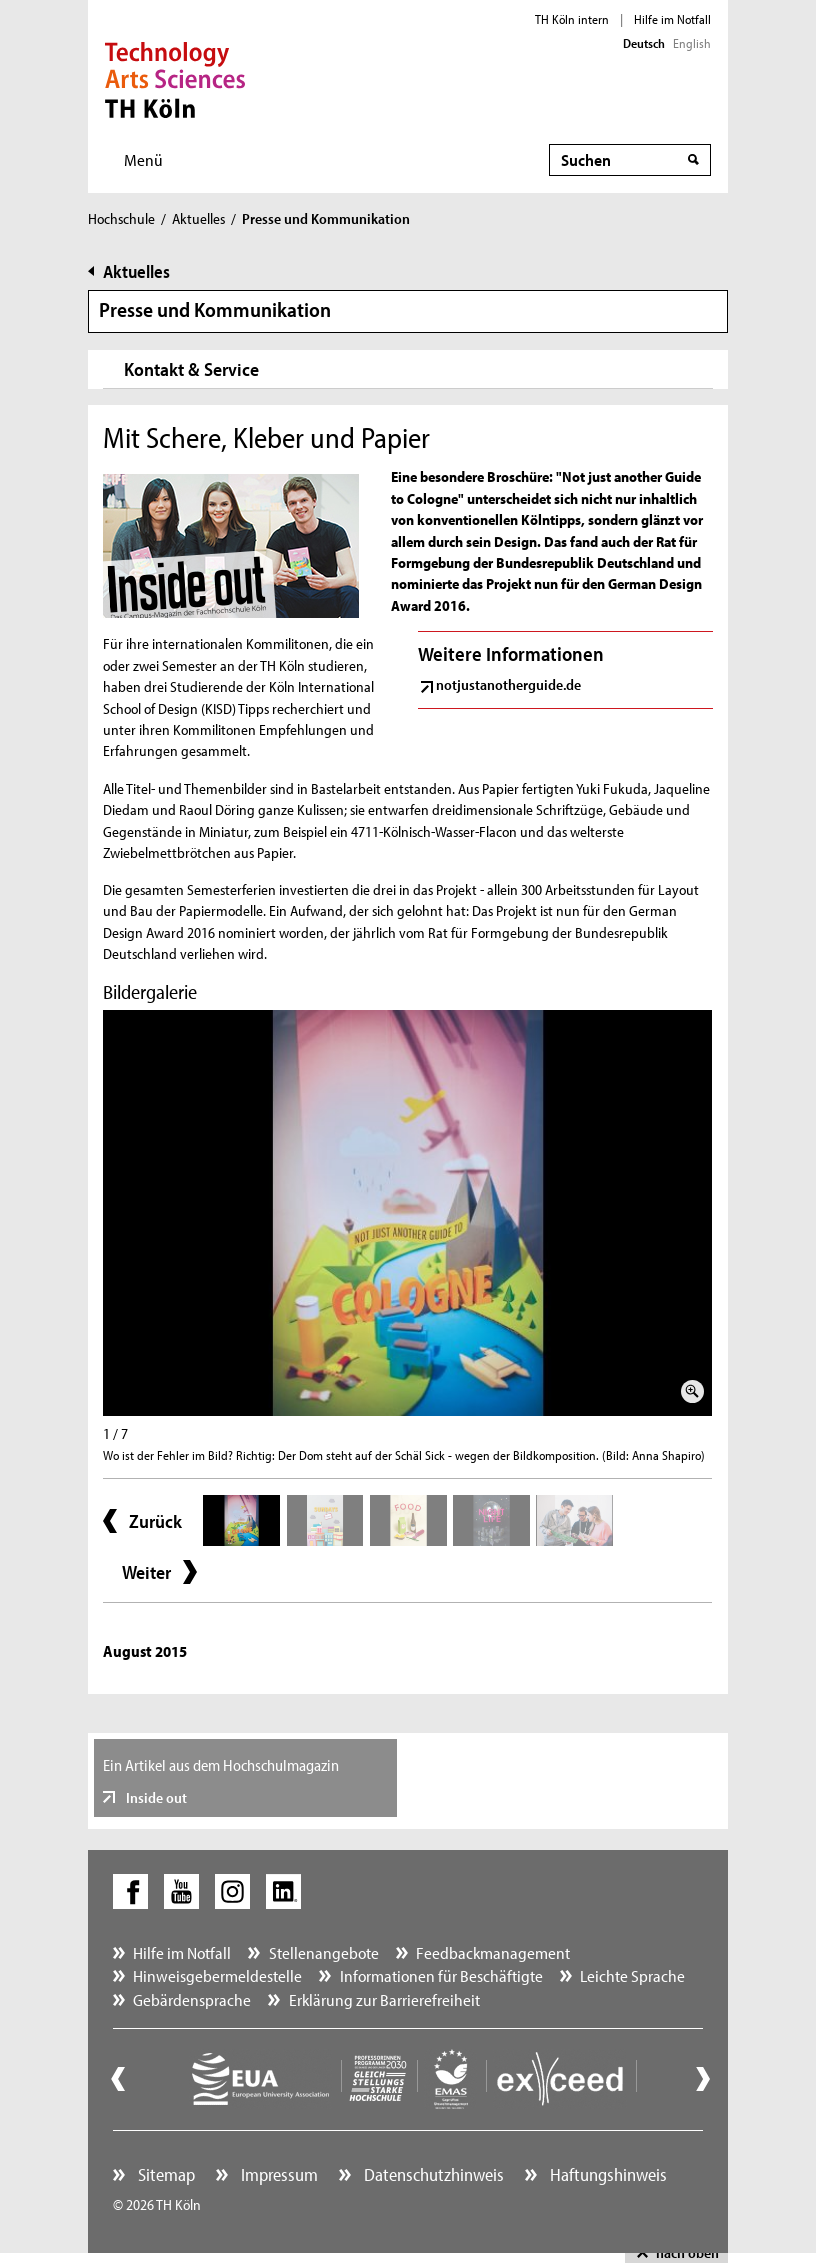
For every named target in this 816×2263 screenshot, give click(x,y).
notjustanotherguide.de (508, 684)
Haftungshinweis (606, 2174)
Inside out (155, 1797)
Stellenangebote (324, 1952)
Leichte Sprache (632, 1975)
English (692, 43)
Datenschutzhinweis (432, 2174)
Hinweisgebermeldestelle (217, 1975)
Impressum (277, 2174)
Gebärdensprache (192, 1999)
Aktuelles (198, 218)
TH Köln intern (572, 19)
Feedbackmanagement (493, 1952)
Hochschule (121, 218)
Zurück (155, 1521)
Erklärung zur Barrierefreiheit (384, 1999)
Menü (143, 159)
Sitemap (164, 2174)
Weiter (146, 1572)
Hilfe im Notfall (672, 19)
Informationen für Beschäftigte (441, 1975)
